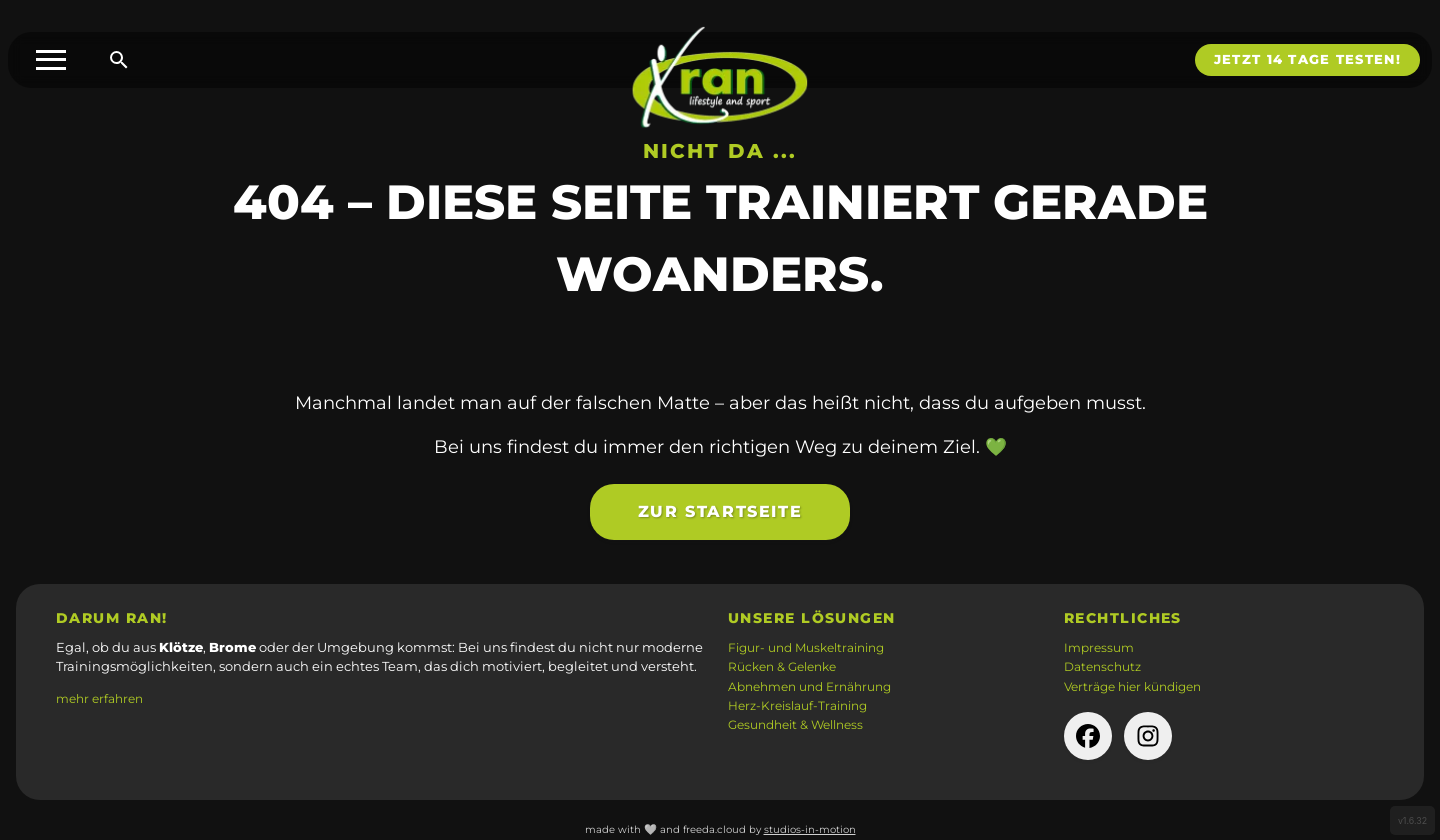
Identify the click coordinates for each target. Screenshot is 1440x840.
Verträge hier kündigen (1132, 687)
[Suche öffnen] (119, 60)
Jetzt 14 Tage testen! (1307, 59)
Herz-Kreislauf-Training (797, 706)
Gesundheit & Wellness (795, 725)
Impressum (1099, 648)
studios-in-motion (810, 829)
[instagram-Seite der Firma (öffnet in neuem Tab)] (1148, 736)
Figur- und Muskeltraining (806, 648)
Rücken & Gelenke (782, 667)
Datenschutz (1102, 667)
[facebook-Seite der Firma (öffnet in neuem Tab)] (1088, 736)
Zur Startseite (720, 518)
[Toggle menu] (51, 60)
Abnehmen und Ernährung (809, 687)
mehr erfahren (99, 699)
